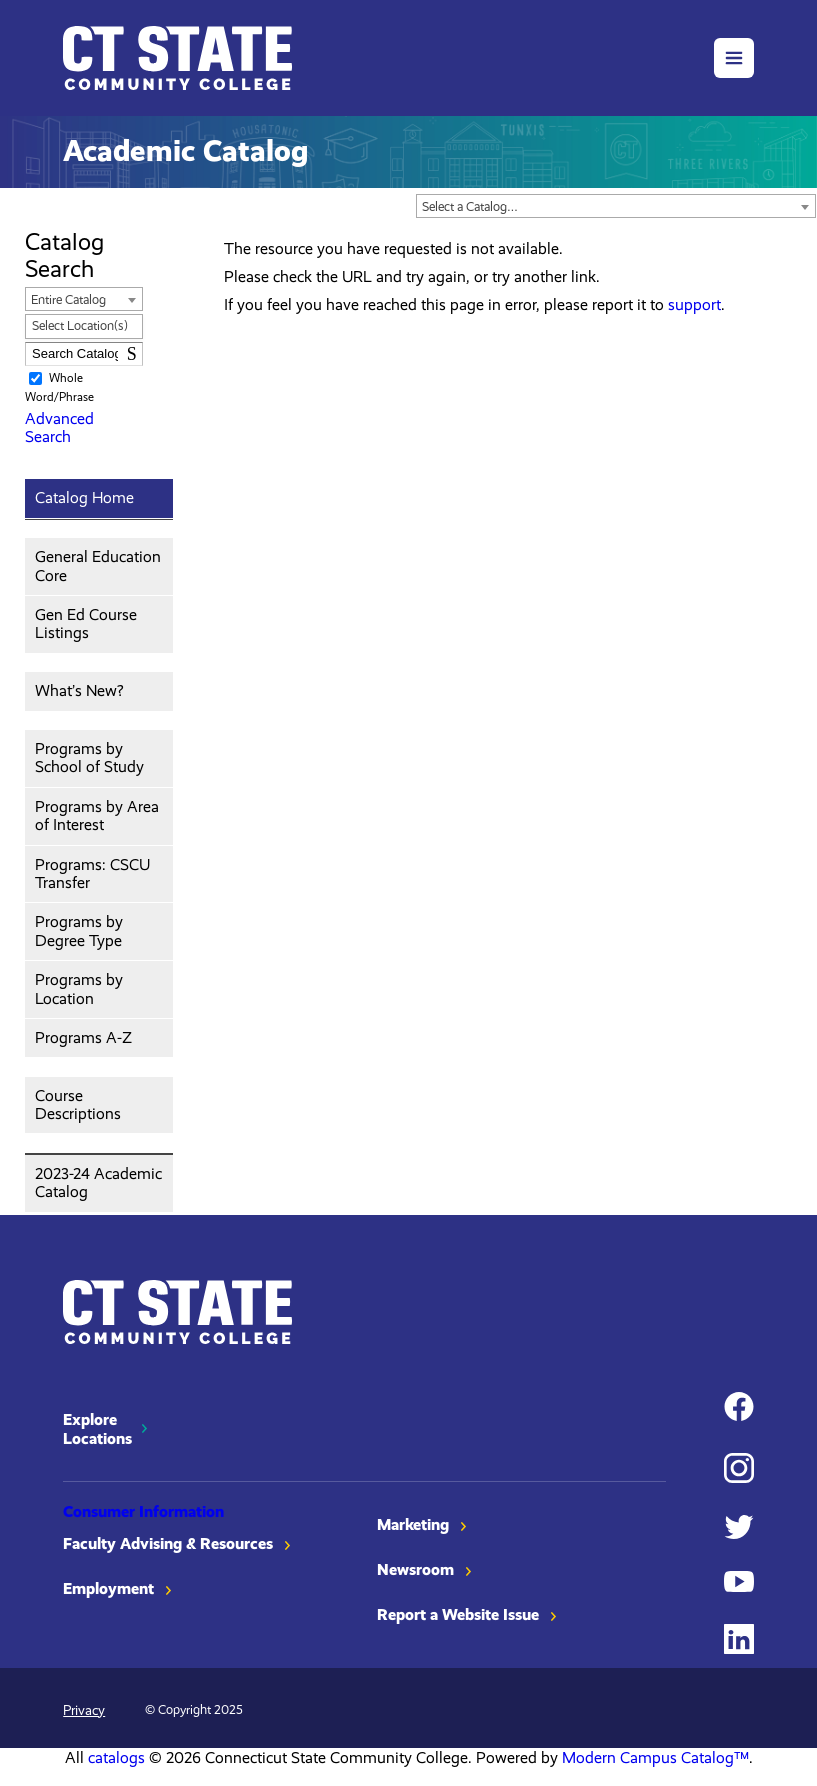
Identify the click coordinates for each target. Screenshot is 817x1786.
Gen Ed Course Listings (86, 623)
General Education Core (98, 565)
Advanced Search (59, 427)
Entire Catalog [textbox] (68, 299)
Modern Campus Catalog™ (655, 1757)
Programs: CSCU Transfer (92, 873)
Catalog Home (84, 497)
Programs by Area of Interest (97, 815)
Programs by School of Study (89, 757)
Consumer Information (143, 1511)
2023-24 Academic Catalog (98, 1182)
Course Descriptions (78, 1104)
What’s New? (79, 690)
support (694, 304)
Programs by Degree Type (79, 930)
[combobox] (616, 206)
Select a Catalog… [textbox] (470, 206)
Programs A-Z (83, 1037)
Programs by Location (79, 988)
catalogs (116, 1757)
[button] (734, 58)
